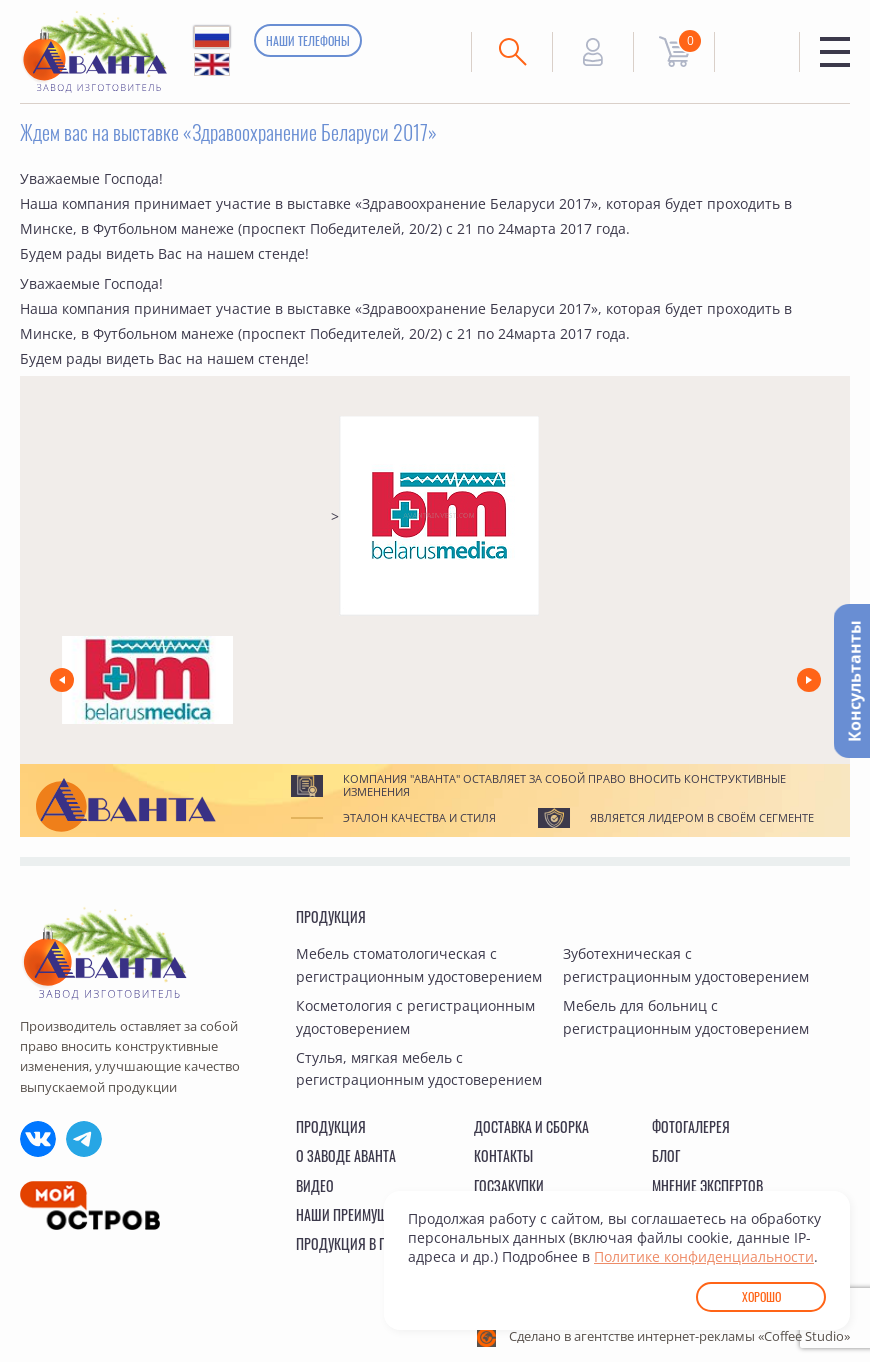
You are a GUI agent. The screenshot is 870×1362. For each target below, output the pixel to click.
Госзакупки (509, 1185)
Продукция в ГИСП (351, 1243)
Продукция (331, 916)
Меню (835, 52)
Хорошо (761, 1296)
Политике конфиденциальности (704, 1256)
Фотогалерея (691, 1126)
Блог (666, 1155)
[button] (62, 680)
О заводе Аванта (346, 1155)
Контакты (503, 1155)
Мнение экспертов (707, 1185)
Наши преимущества (358, 1214)
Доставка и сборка (531, 1126)
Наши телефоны (308, 40)
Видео (315, 1185)
